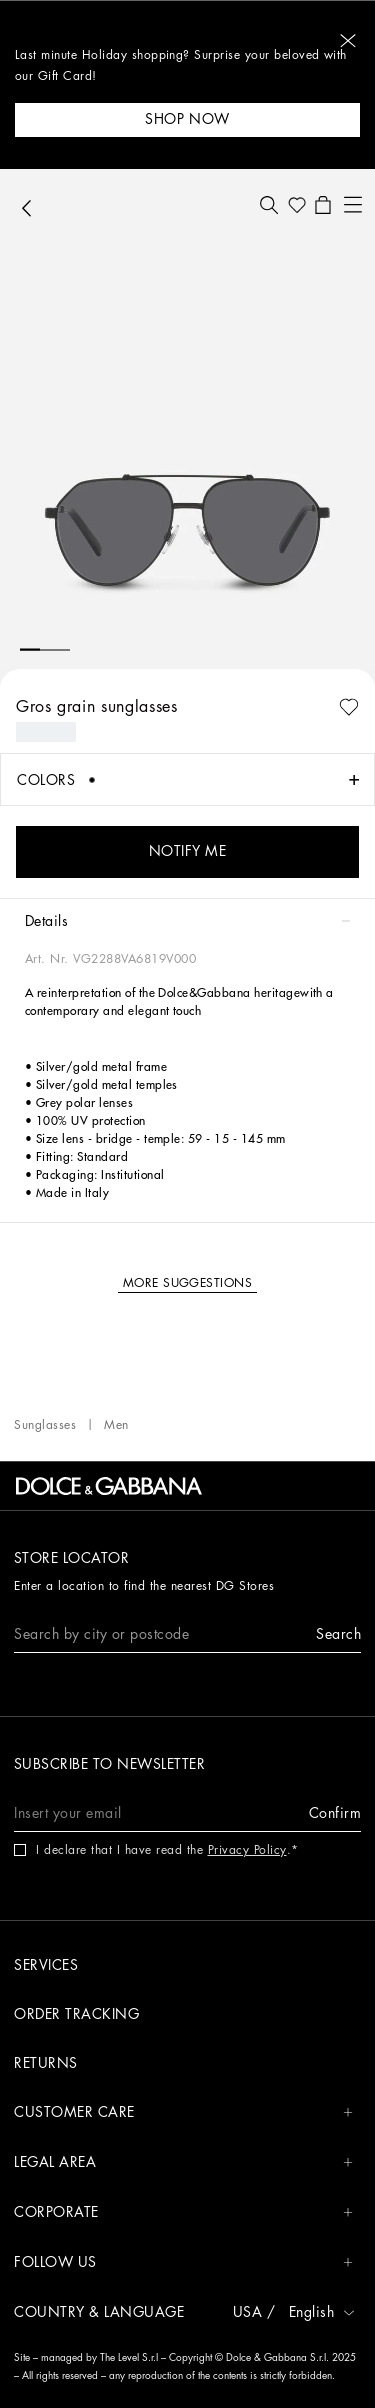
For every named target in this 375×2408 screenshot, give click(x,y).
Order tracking (76, 2014)
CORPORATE (183, 2212)
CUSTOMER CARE (183, 2112)
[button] (348, 40)
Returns (46, 2063)
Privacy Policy (247, 1850)
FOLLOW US (183, 2262)
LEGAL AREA (183, 2162)
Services (46, 1965)
